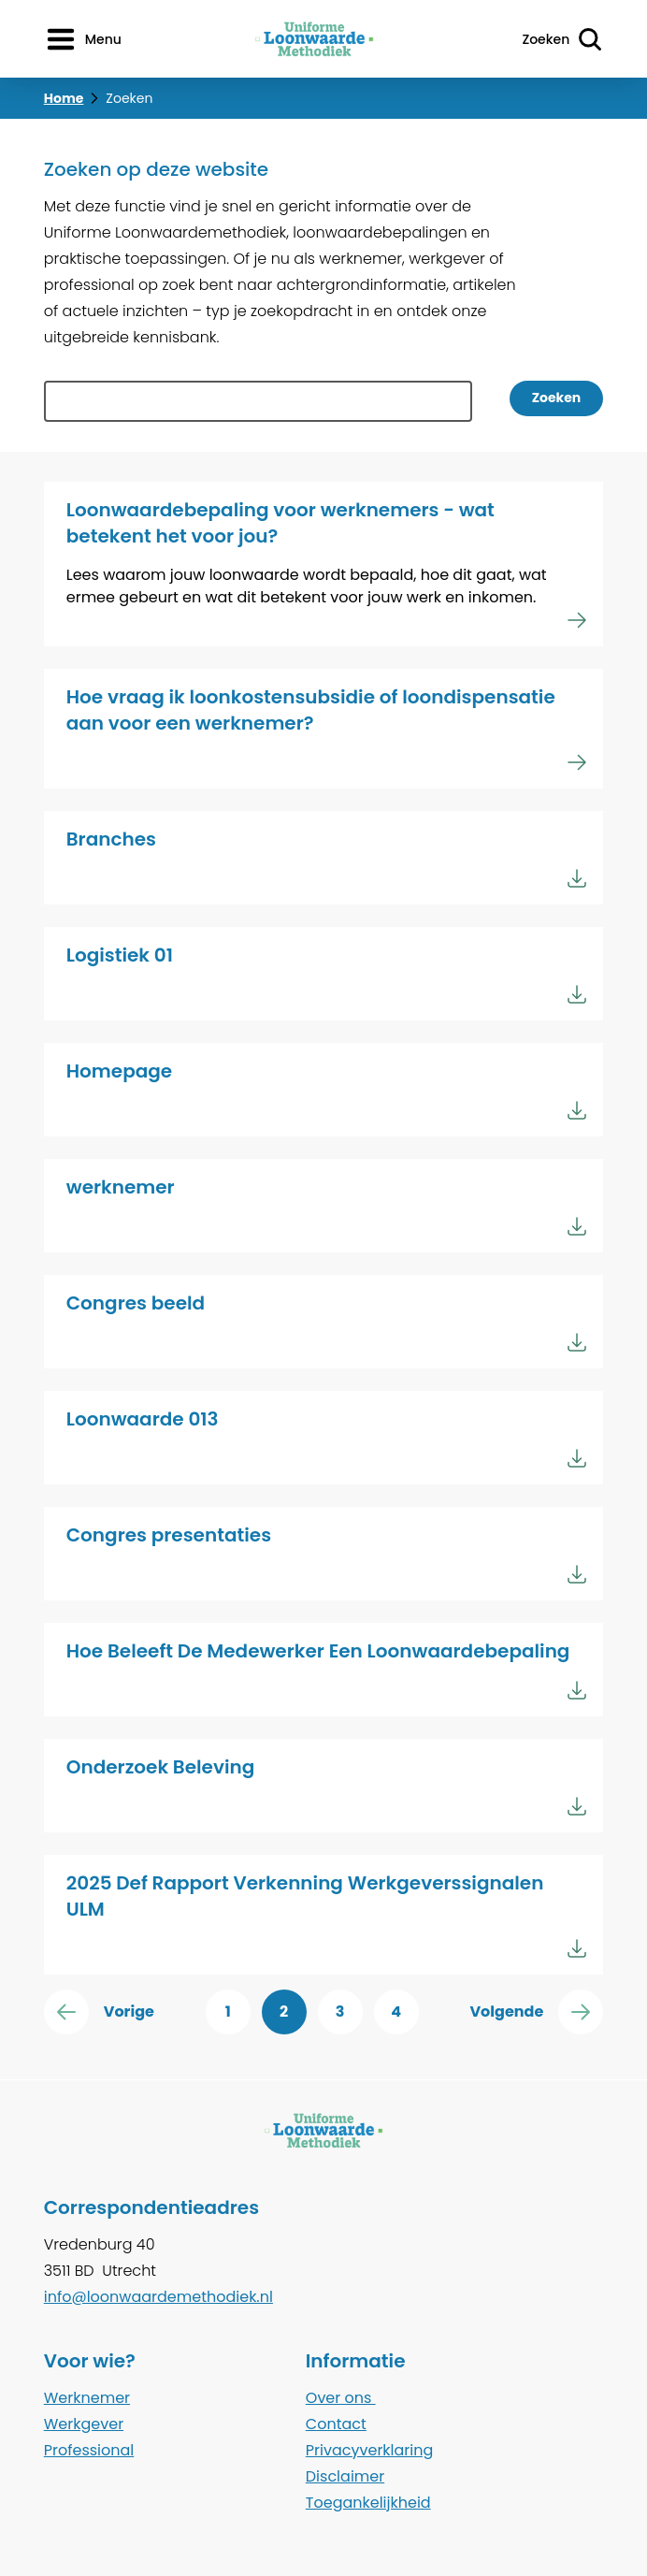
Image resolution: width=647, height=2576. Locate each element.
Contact (336, 2424)
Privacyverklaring (370, 2450)
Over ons (341, 2398)
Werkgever (83, 2424)
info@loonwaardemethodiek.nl (158, 2297)
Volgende (536, 2012)
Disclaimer (345, 2476)
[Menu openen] (83, 39)
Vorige (99, 2012)
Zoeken (557, 397)
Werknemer (87, 2398)
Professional (89, 2450)
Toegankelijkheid (368, 2502)
